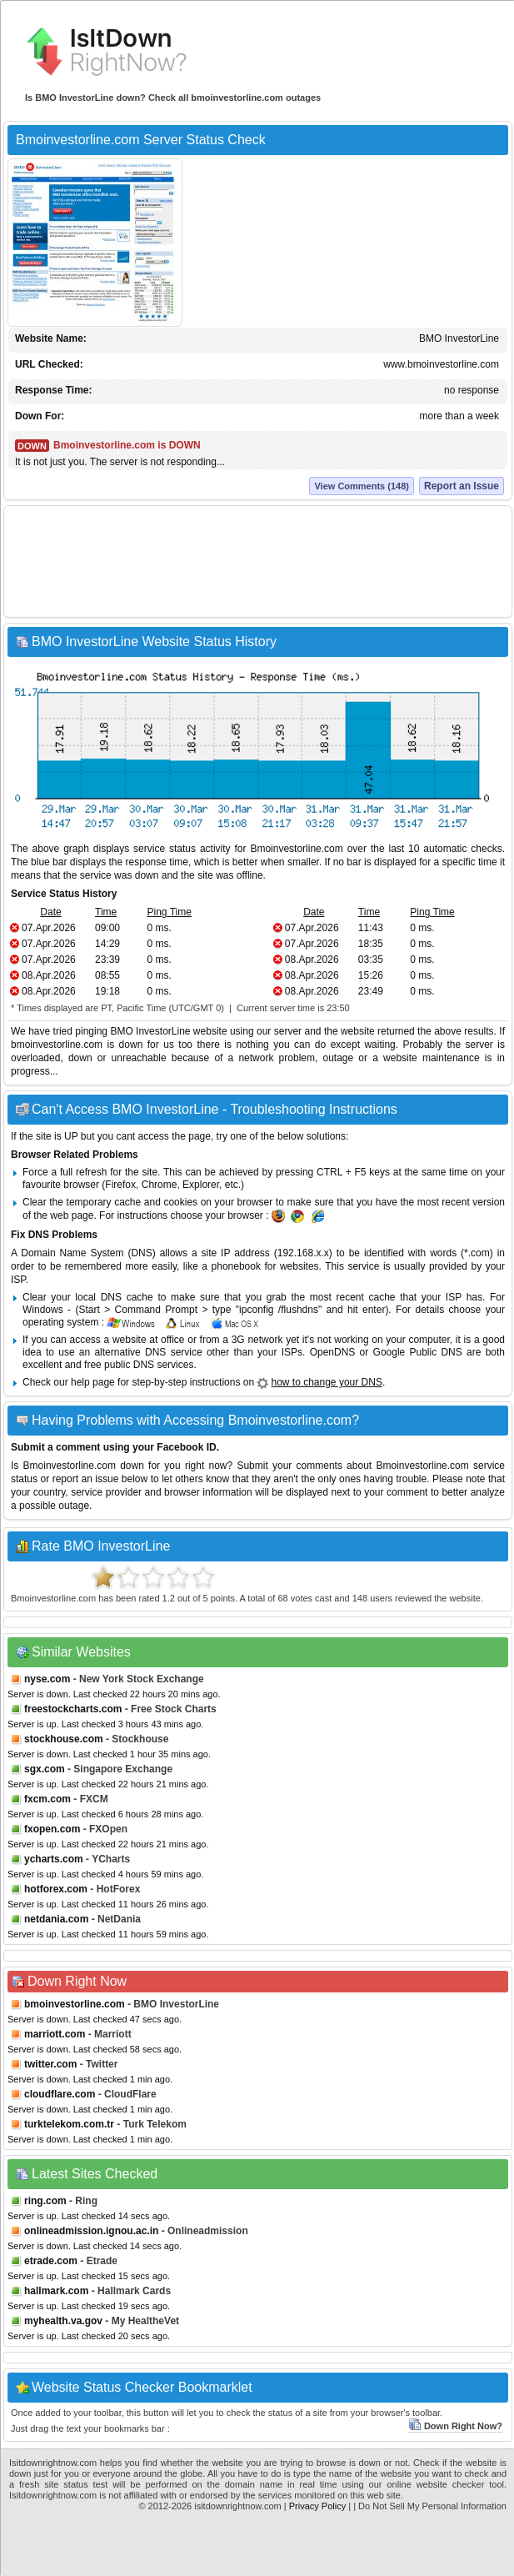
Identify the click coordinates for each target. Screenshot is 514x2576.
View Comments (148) (361, 486)
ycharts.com (53, 1859)
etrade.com (50, 2261)
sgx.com (44, 1769)
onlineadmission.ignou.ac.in (91, 2231)
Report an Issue (461, 486)
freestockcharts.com (73, 1709)
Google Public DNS (417, 1352)
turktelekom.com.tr (69, 2124)
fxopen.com (52, 1829)
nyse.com (47, 1679)
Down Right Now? (455, 2426)
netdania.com (56, 1919)
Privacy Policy (317, 2506)
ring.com (45, 2201)
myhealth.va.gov (63, 2321)
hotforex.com (55, 1889)
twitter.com (50, 2064)
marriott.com (54, 2034)
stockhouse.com (63, 1739)
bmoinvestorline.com (74, 2004)
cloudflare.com (59, 2094)
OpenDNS (333, 1352)
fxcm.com (47, 1799)
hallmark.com (56, 2291)
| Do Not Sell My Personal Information (430, 2506)
